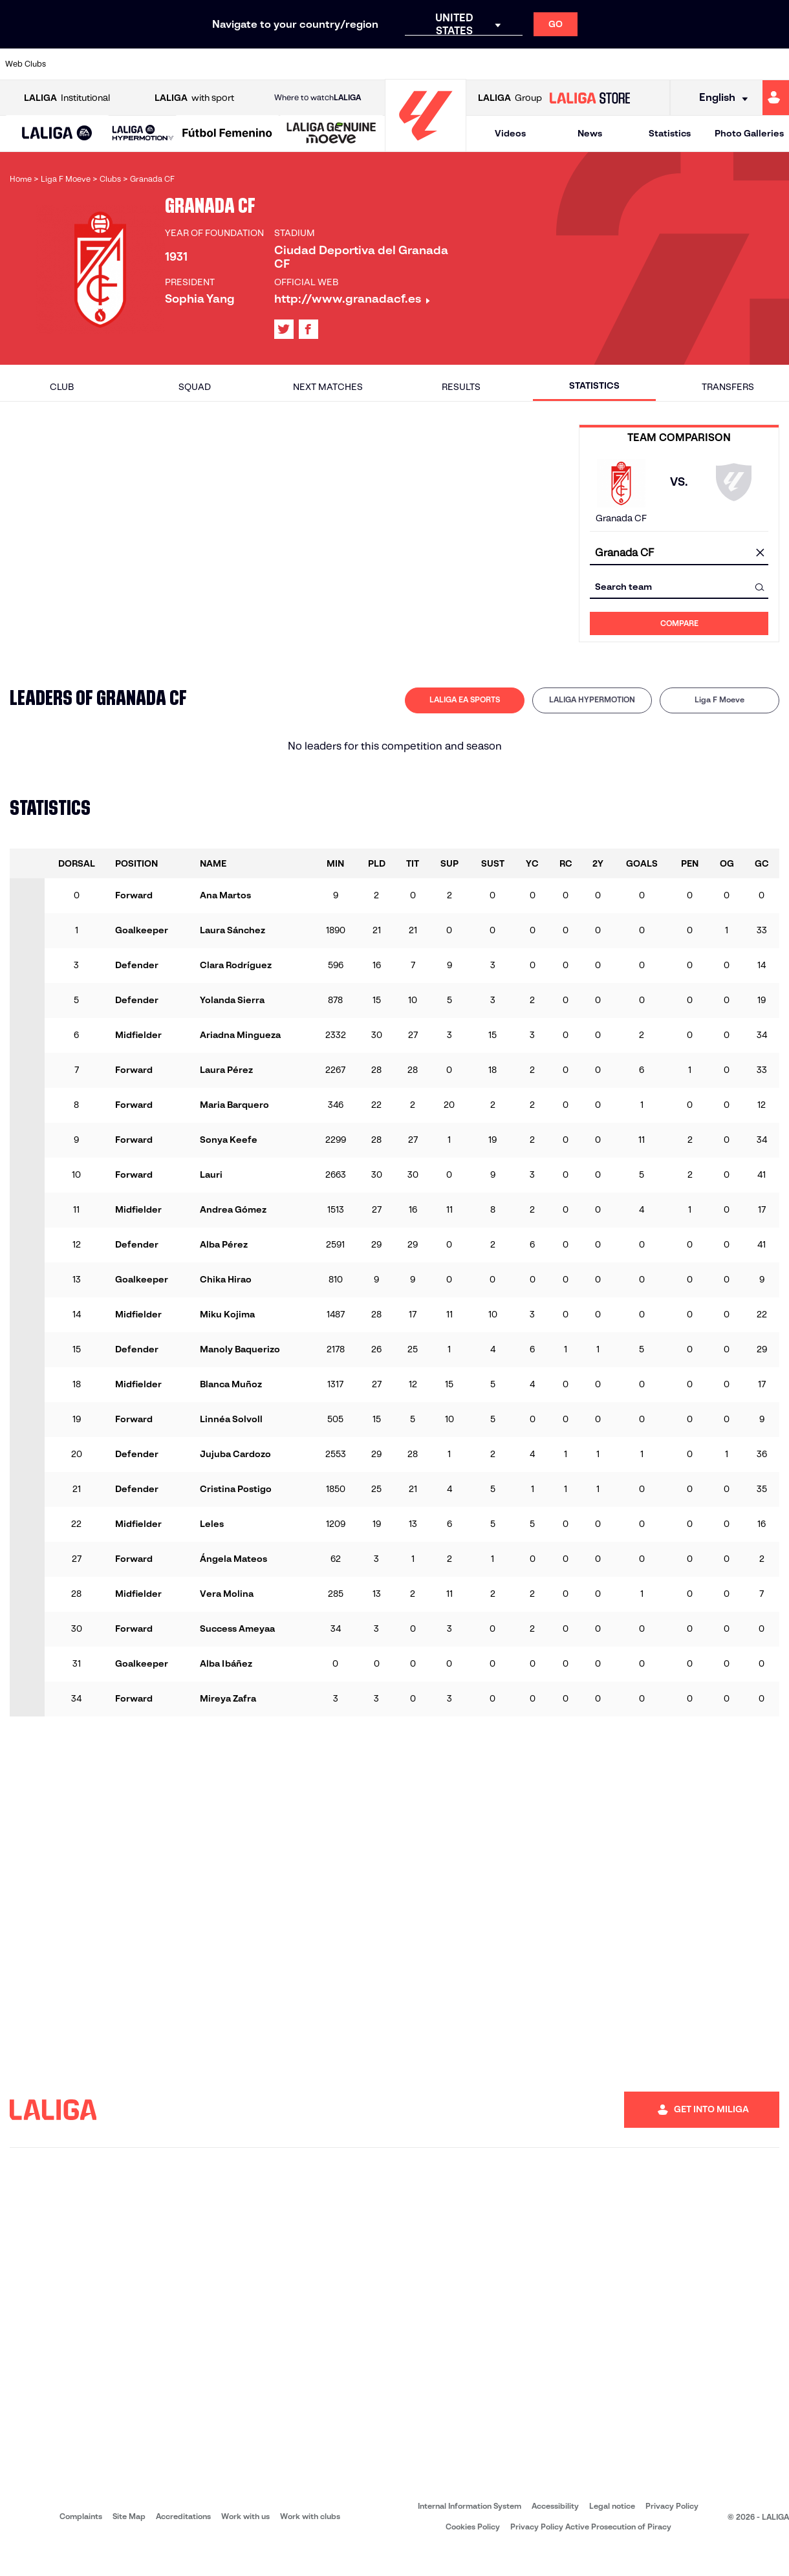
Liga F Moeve (719, 699)
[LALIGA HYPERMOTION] (143, 133)
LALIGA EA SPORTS (464, 699)
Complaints (80, 2516)
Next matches (328, 387)
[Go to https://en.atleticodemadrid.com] (110, 64)
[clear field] (760, 553)
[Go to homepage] (425, 145)
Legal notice (612, 2506)
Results (461, 387)
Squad (194, 387)
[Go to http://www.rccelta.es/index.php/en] (183, 64)
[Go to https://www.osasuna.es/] (147, 64)
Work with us (245, 2516)
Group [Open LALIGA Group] (510, 97)
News (590, 133)
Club (62, 387)
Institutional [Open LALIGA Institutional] (67, 97)
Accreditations (183, 2516)
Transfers (728, 387)
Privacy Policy (671, 2506)
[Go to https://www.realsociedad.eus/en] (663, 64)
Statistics (670, 133)
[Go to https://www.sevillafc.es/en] (700, 64)
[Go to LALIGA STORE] (589, 97)
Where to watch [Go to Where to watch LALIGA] (317, 97)
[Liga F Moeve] (227, 134)
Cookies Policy (473, 2526)
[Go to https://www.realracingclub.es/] (442, 64)
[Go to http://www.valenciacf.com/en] (737, 64)
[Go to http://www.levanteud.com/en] (368, 64)
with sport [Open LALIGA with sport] (194, 97)
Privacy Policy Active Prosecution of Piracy (590, 2526)
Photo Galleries (749, 133)
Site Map (129, 2516)
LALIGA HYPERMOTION (592, 699)
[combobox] (679, 553)
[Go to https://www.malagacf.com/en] (405, 64)
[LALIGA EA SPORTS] (57, 134)
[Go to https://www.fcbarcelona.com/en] (294, 64)
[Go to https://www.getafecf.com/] (331, 64)
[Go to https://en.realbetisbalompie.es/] (590, 64)
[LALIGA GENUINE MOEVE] (331, 134)
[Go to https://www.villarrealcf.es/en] (774, 64)
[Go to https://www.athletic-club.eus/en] (73, 64)
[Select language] (719, 98)
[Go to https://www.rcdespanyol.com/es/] (553, 64)
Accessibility (555, 2506)
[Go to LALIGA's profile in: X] (284, 329)
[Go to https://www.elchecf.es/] (257, 64)
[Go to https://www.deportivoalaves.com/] (220, 64)
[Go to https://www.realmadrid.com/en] (626, 64)
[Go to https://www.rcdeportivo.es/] (516, 64)
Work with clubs (310, 2516)
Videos (510, 133)
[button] (57, 133)
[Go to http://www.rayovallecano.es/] (479, 64)
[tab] (464, 700)
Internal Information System (469, 2506)
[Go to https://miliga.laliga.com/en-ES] (775, 97)
